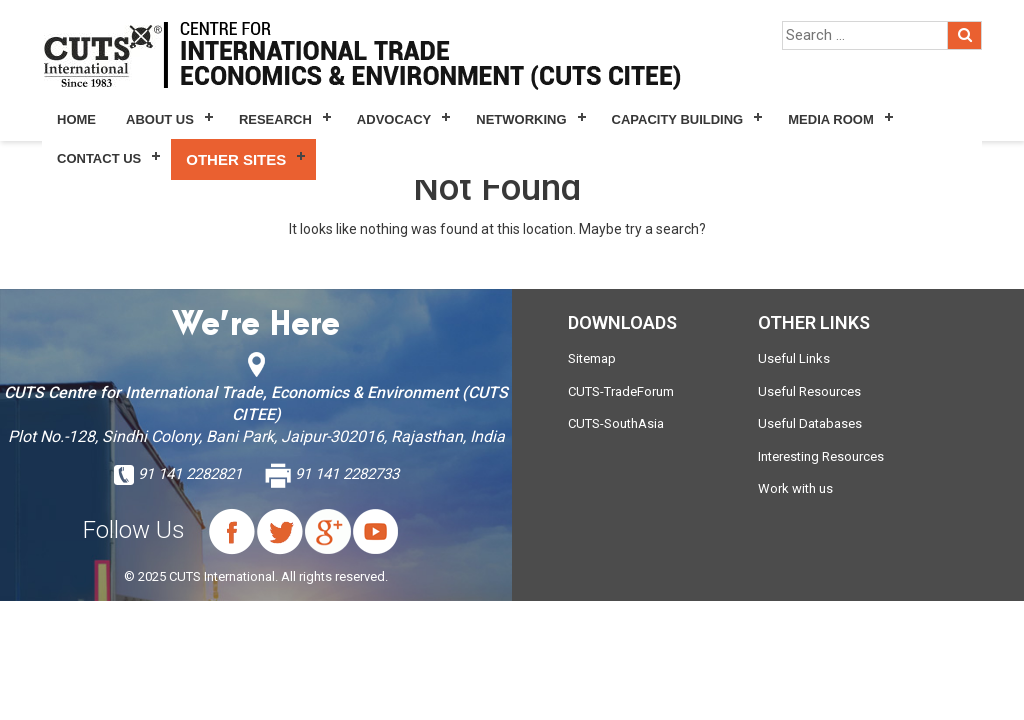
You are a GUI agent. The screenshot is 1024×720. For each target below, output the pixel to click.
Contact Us (99, 158)
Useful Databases (810, 423)
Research (275, 119)
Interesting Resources (821, 456)
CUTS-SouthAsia (616, 423)
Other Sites (236, 159)
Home (76, 119)
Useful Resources (809, 391)
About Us (160, 119)
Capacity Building (678, 119)
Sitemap (592, 358)
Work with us (795, 488)
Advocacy (394, 119)
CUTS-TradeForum (621, 391)
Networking (521, 119)
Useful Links (794, 358)
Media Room (830, 119)
